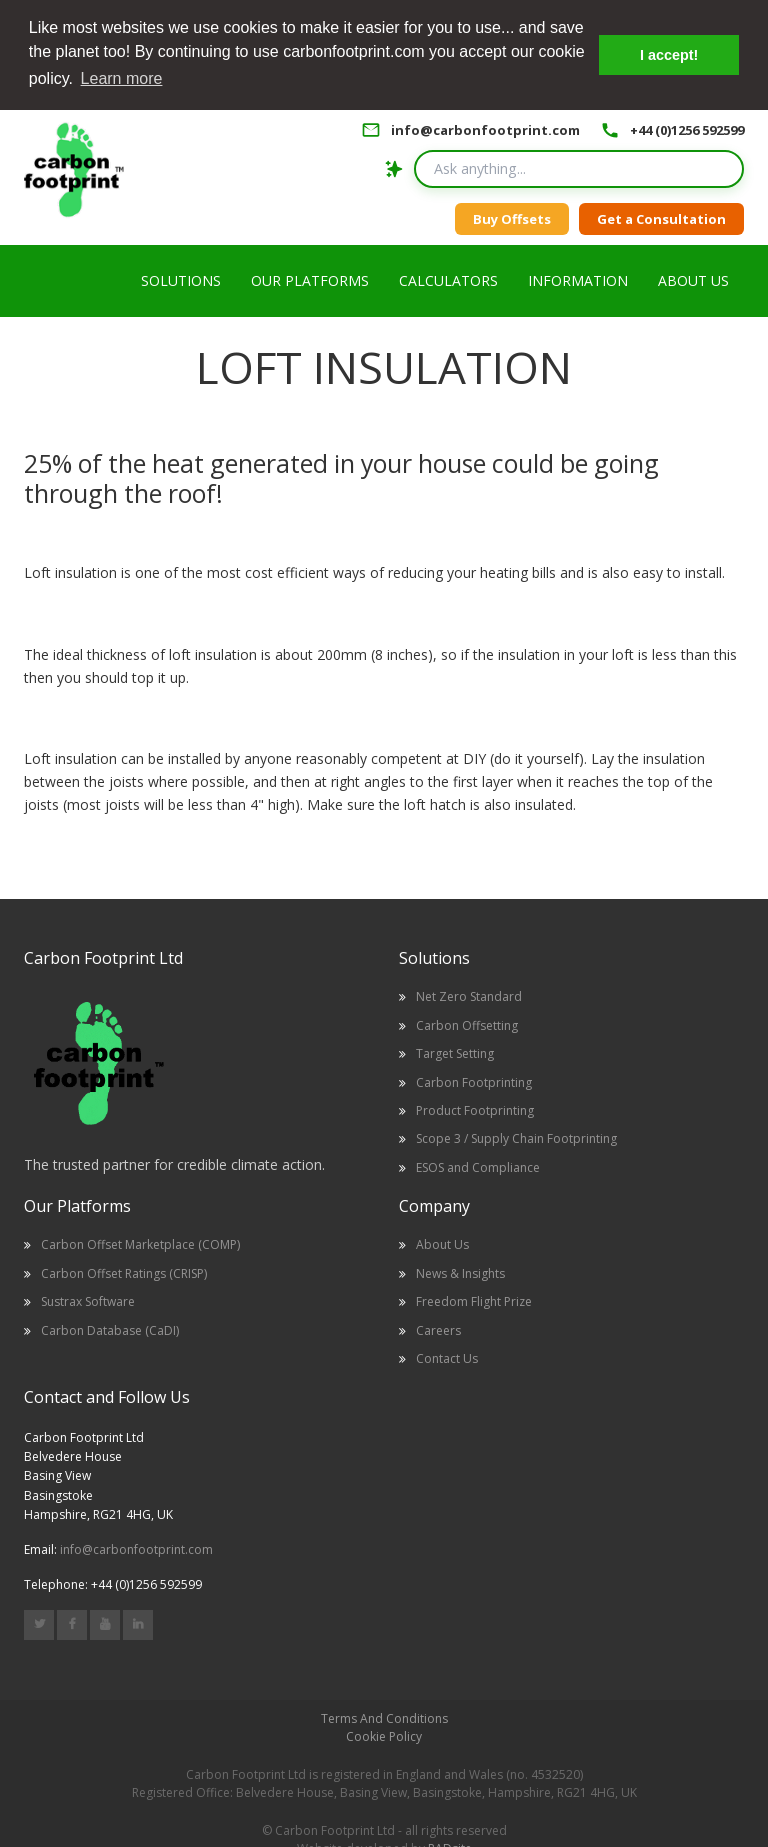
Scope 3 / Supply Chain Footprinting (516, 1137)
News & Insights (460, 1271)
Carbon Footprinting (474, 1080)
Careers (438, 1328)
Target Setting (455, 1052)
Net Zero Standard (469, 995)
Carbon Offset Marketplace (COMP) (140, 1243)
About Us (442, 1243)
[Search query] (579, 168)
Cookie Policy (384, 1735)
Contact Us (447, 1356)
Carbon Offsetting (467, 1023)
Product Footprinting (475, 1109)
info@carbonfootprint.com (485, 128)
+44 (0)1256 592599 (687, 128)
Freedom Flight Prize (474, 1300)
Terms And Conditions (384, 1717)
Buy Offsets (512, 217)
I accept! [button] (669, 55)
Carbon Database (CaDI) (110, 1328)
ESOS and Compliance (478, 1165)
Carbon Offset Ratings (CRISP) (124, 1271)
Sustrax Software (88, 1300)
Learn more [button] (122, 78)
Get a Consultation (661, 217)
